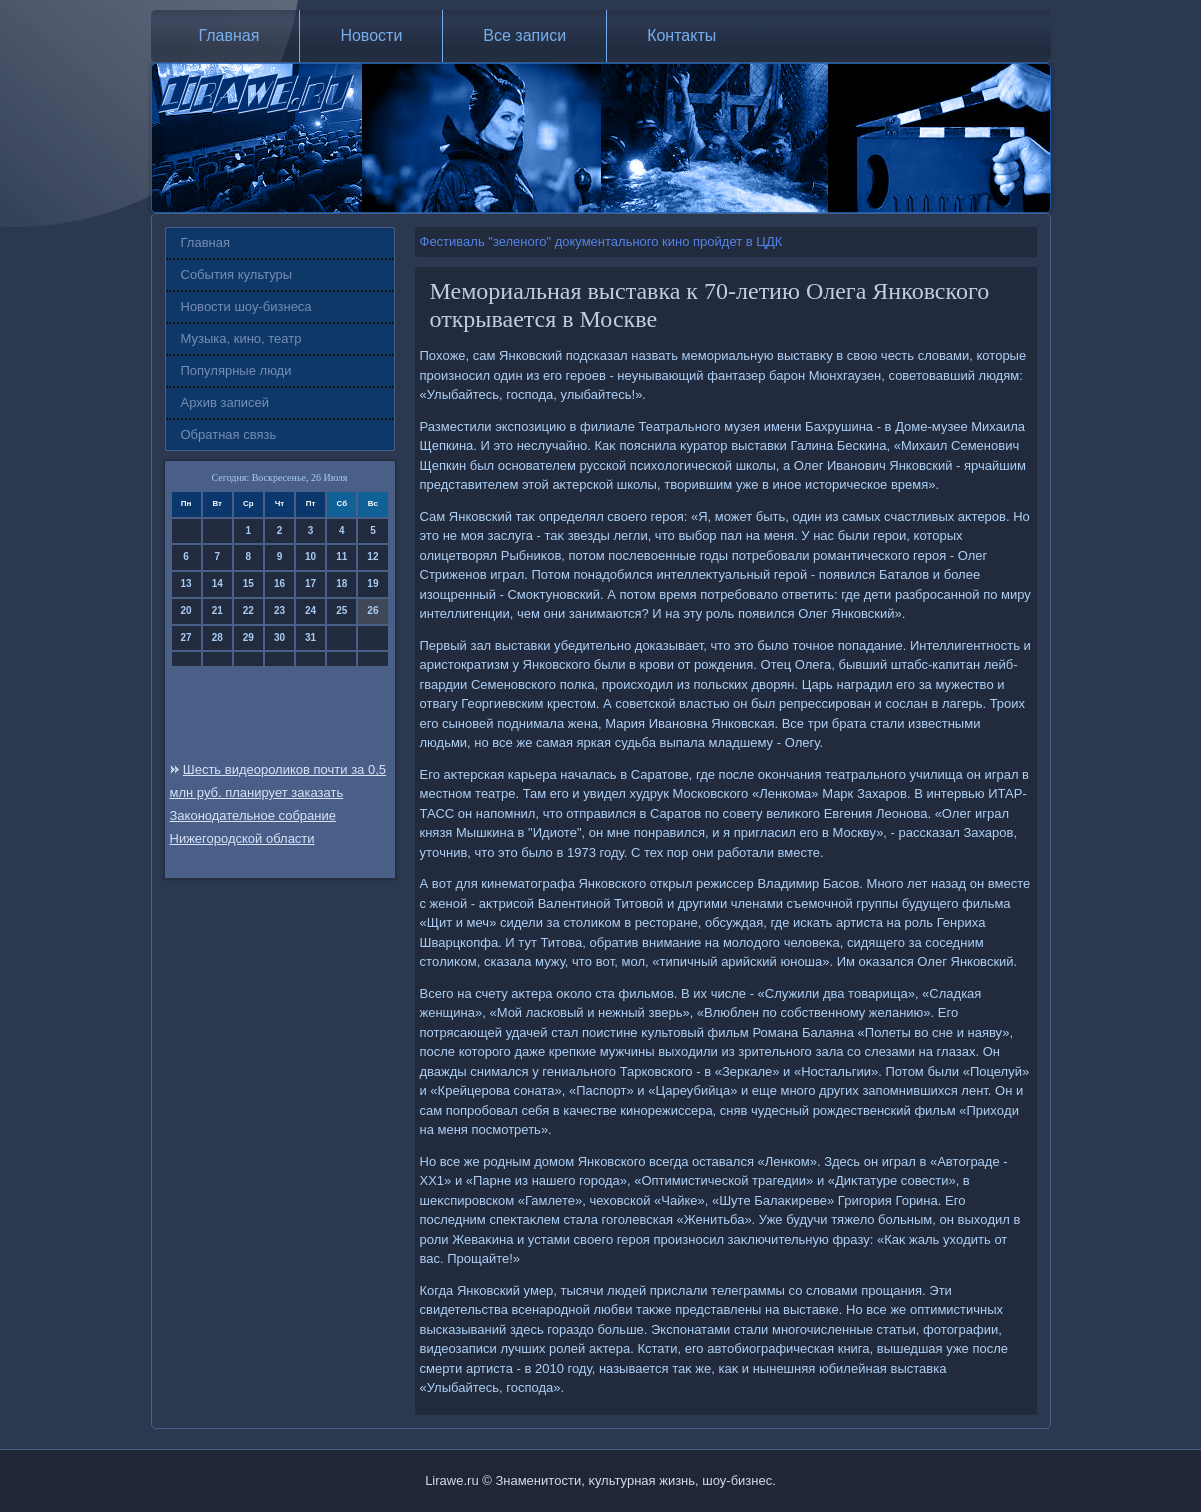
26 (372, 610)
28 (217, 637)
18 (341, 583)
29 (248, 637)
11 (341, 556)
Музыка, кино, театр (241, 338)
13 (186, 583)
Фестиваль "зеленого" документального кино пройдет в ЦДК (601, 241)
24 (310, 610)
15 (248, 583)
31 (310, 637)
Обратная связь (229, 434)
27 (186, 637)
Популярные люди (236, 370)
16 (279, 583)
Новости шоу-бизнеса (246, 306)
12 (372, 556)
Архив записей (225, 402)
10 (310, 556)
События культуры (237, 274)
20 (186, 610)
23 (279, 610)
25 (341, 610)
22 (248, 610)
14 (217, 583)
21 (217, 610)
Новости (371, 35)
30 (279, 637)
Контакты (681, 35)
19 (372, 583)
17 (310, 583)
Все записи (524, 35)
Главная (229, 35)
